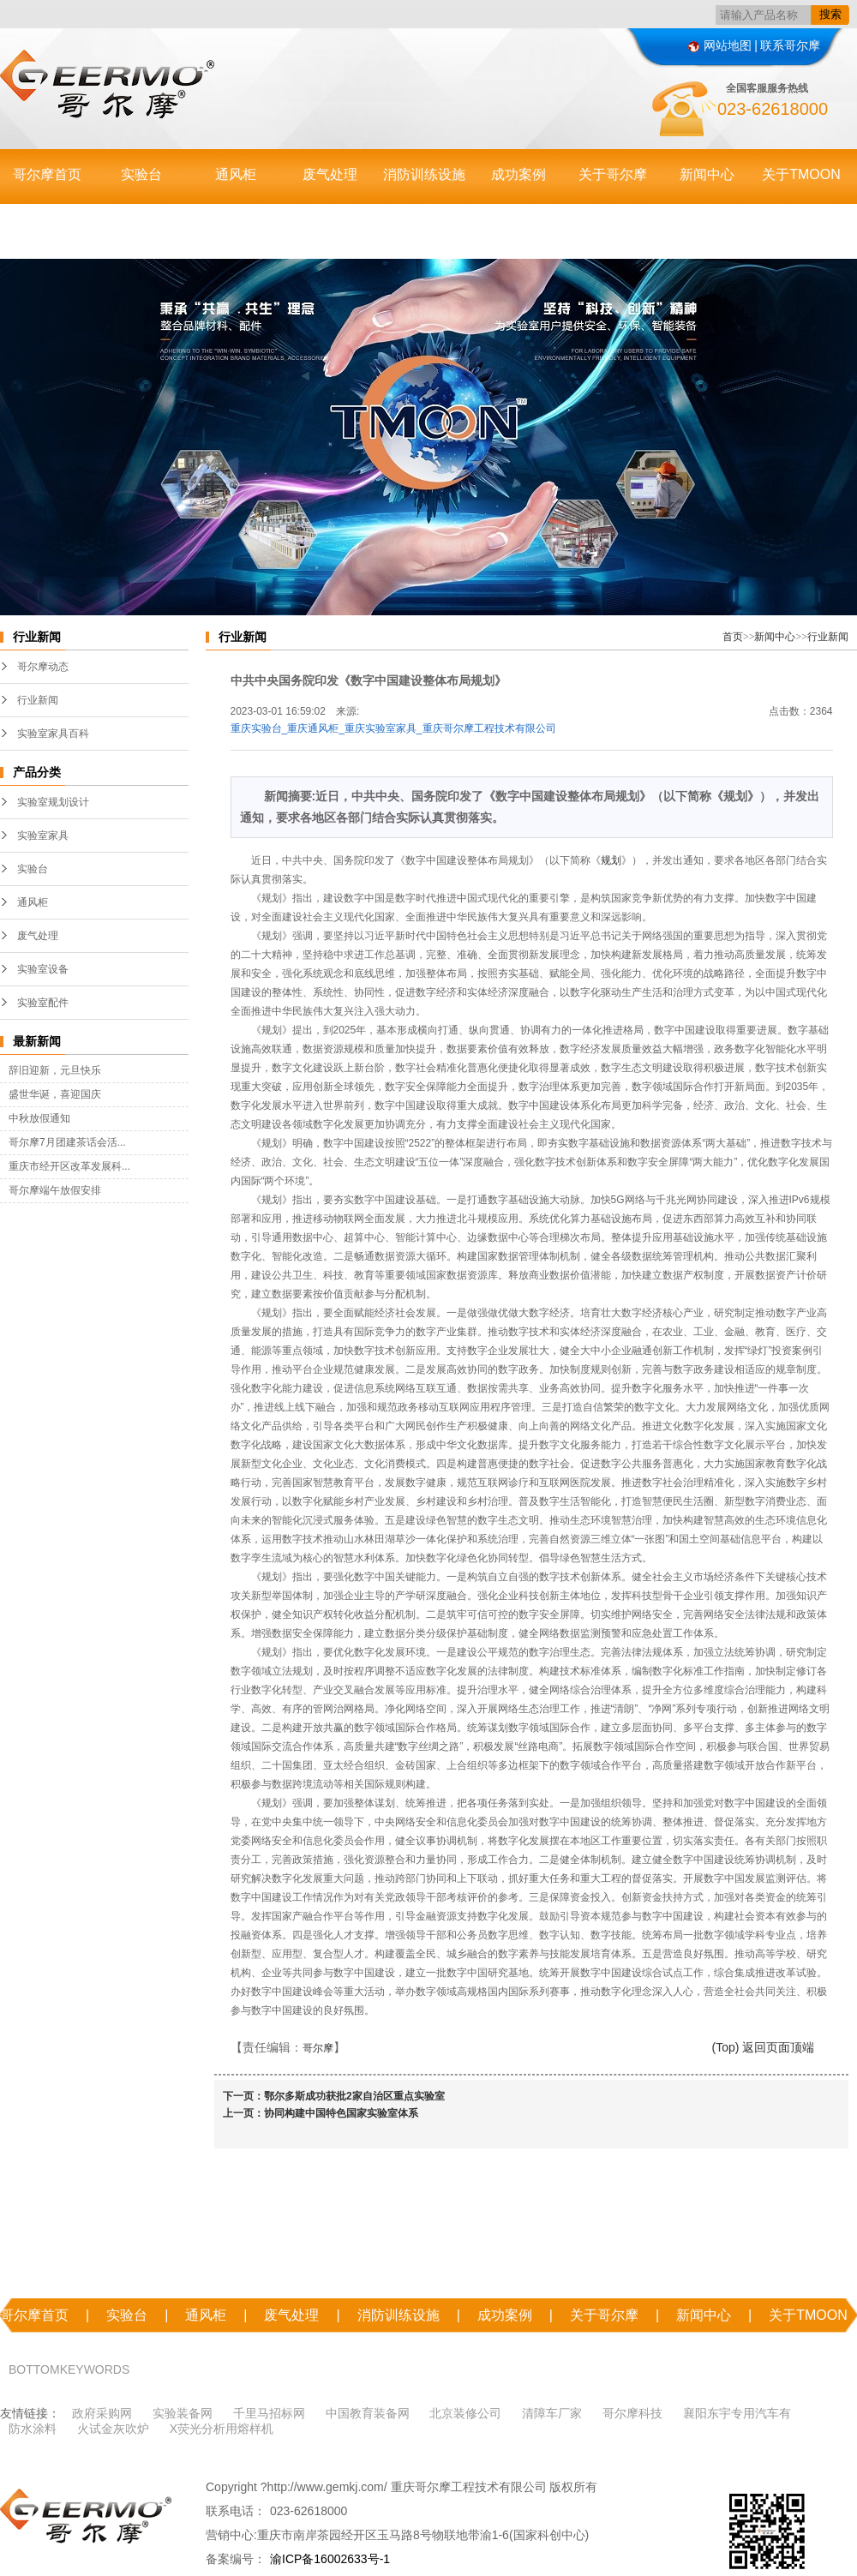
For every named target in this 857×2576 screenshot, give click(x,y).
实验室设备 (43, 969)
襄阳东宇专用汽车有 (737, 2413)
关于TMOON (801, 174)
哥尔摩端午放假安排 (55, 1190)
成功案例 (518, 174)
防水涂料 (33, 2428)
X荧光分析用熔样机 (221, 2428)
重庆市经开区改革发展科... (69, 1166)
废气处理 (330, 174)
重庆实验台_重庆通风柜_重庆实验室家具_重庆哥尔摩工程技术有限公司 (393, 728)
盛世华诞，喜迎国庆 (55, 1094)
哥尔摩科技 (632, 2413)
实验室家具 (43, 836)
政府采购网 (102, 2413)
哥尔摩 (318, 2048)
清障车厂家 (552, 2413)
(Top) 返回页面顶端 (763, 2047)
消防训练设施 (424, 174)
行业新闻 (37, 700)
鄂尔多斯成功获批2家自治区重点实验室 (354, 2096)
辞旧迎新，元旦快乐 (55, 1070)
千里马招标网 (269, 2413)
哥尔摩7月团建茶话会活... (67, 1142)
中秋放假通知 (39, 1118)
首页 (732, 637)
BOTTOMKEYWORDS (69, 2369)
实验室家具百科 (53, 734)
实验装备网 (183, 2413)
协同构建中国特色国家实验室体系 (341, 2113)
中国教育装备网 (368, 2413)
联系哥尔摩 (790, 45)
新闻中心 (707, 174)
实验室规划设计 (53, 802)
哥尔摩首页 (47, 174)
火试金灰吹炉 (113, 2428)
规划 (611, 860)
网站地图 (720, 45)
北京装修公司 (465, 2413)
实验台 (141, 174)
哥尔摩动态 (43, 667)
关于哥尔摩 (612, 174)
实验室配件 (43, 1003)
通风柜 (235, 174)
